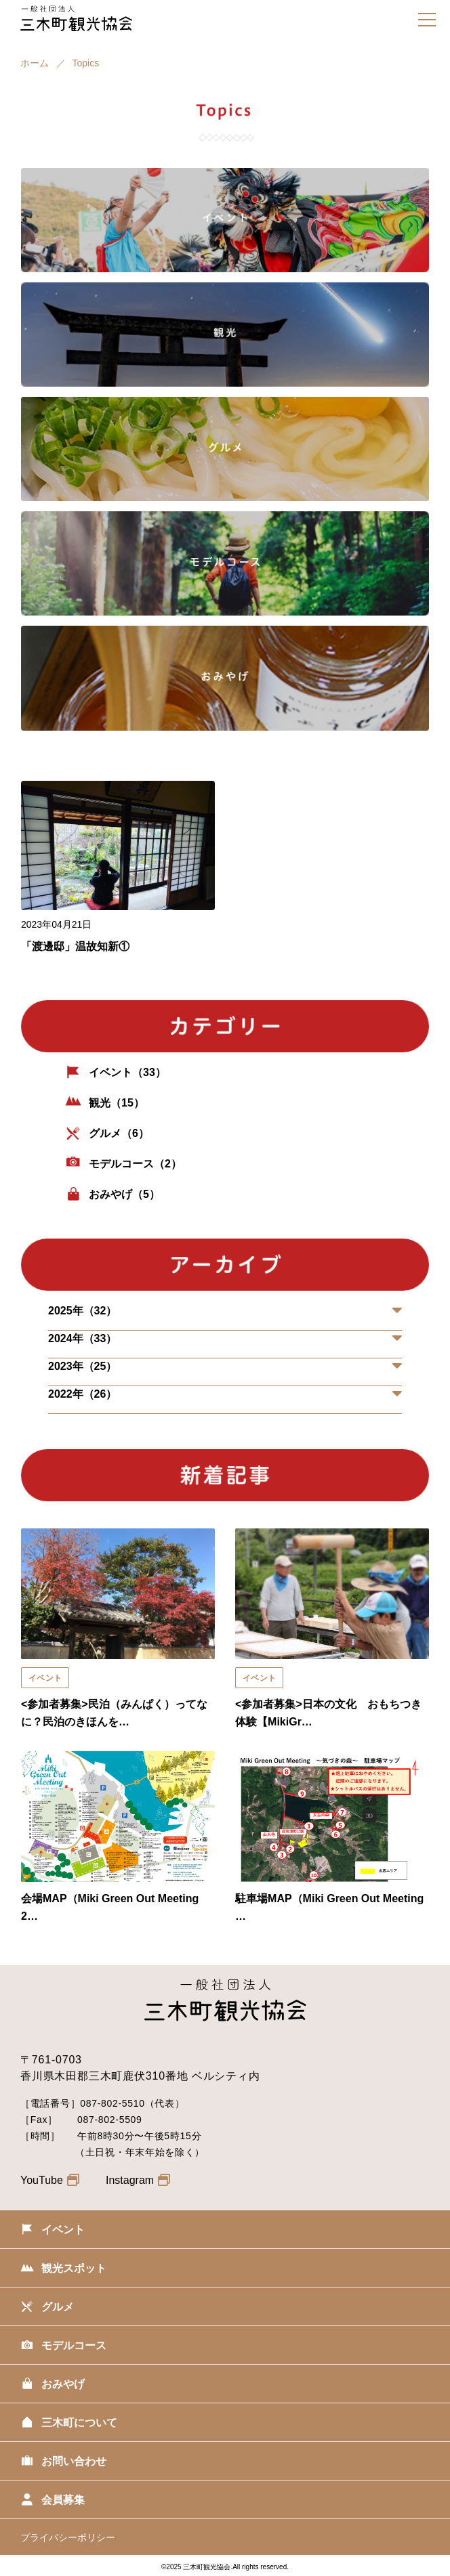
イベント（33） (115, 1073)
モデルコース (63, 2347)
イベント (52, 2231)
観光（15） (104, 1104)
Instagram (138, 2180)
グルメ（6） (107, 1134)
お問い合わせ (63, 2463)
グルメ (47, 2308)
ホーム (34, 63)
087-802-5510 (112, 2103)
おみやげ (52, 2386)
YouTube (49, 2180)
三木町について (68, 2424)
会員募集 (52, 2501)
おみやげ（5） (112, 1195)
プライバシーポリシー (67, 2537)
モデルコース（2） (123, 1165)
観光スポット (63, 2270)
